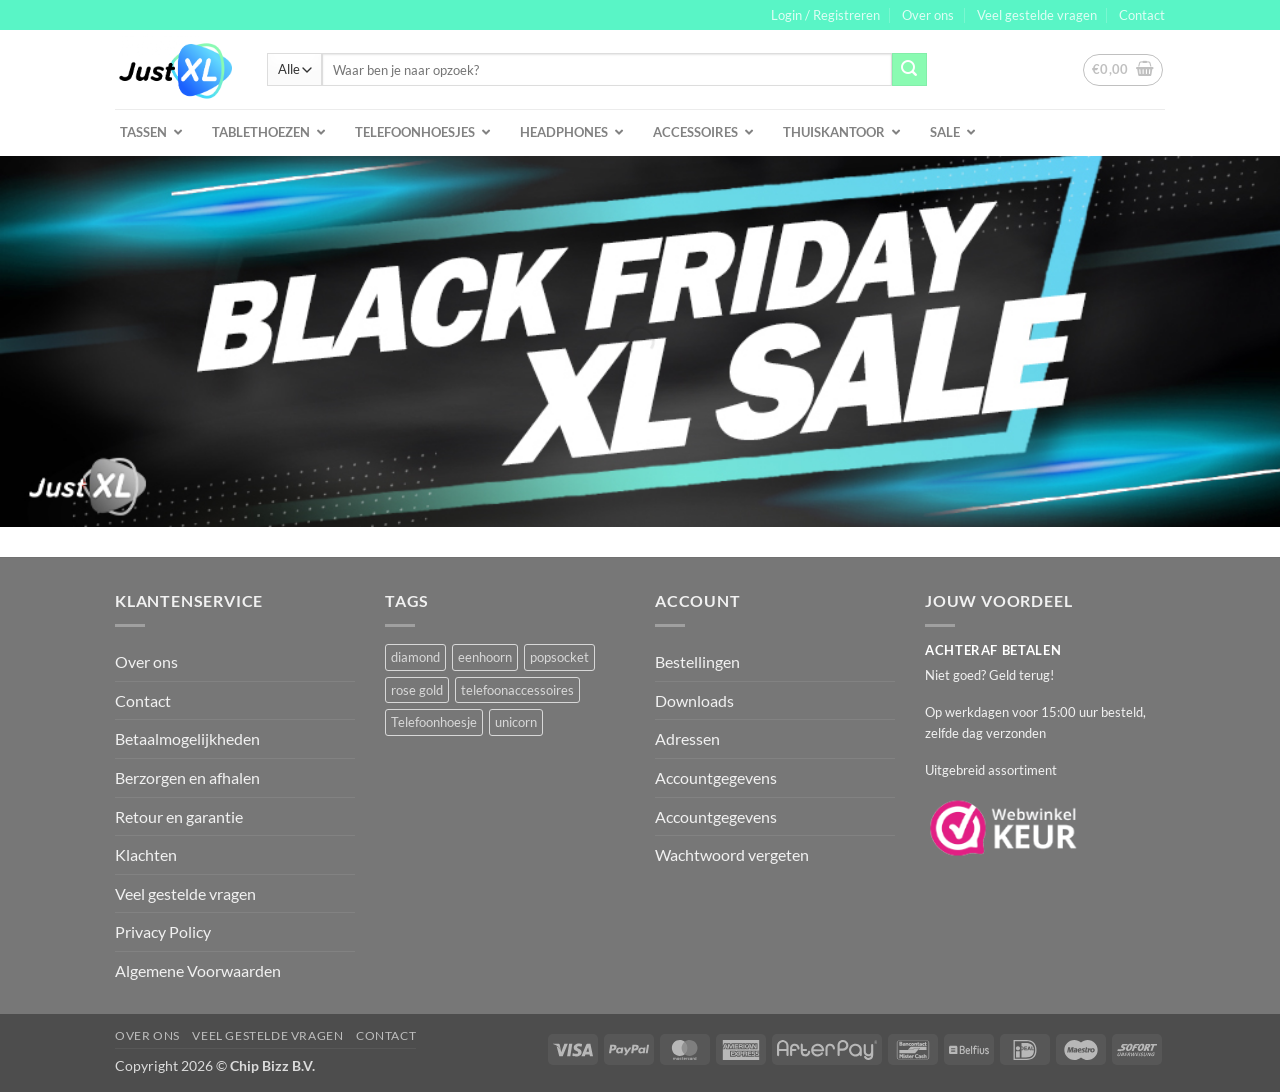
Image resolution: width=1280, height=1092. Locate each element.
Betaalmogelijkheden (187, 738)
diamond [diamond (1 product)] (415, 657)
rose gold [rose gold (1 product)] (417, 690)
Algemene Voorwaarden (198, 970)
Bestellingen (697, 661)
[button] (825, 15)
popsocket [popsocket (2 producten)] (559, 657)
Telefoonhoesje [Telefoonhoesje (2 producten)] (434, 722)
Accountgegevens (716, 777)
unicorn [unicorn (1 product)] (516, 722)
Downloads (694, 700)
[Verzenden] (909, 70)
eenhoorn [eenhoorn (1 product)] (485, 657)
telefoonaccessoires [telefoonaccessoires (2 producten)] (517, 690)
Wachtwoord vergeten (732, 854)
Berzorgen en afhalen (187, 777)
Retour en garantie (179, 816)
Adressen (687, 738)
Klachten (146, 854)
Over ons (928, 15)
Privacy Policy (163, 931)
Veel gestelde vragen (1037, 15)
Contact (1142, 15)
